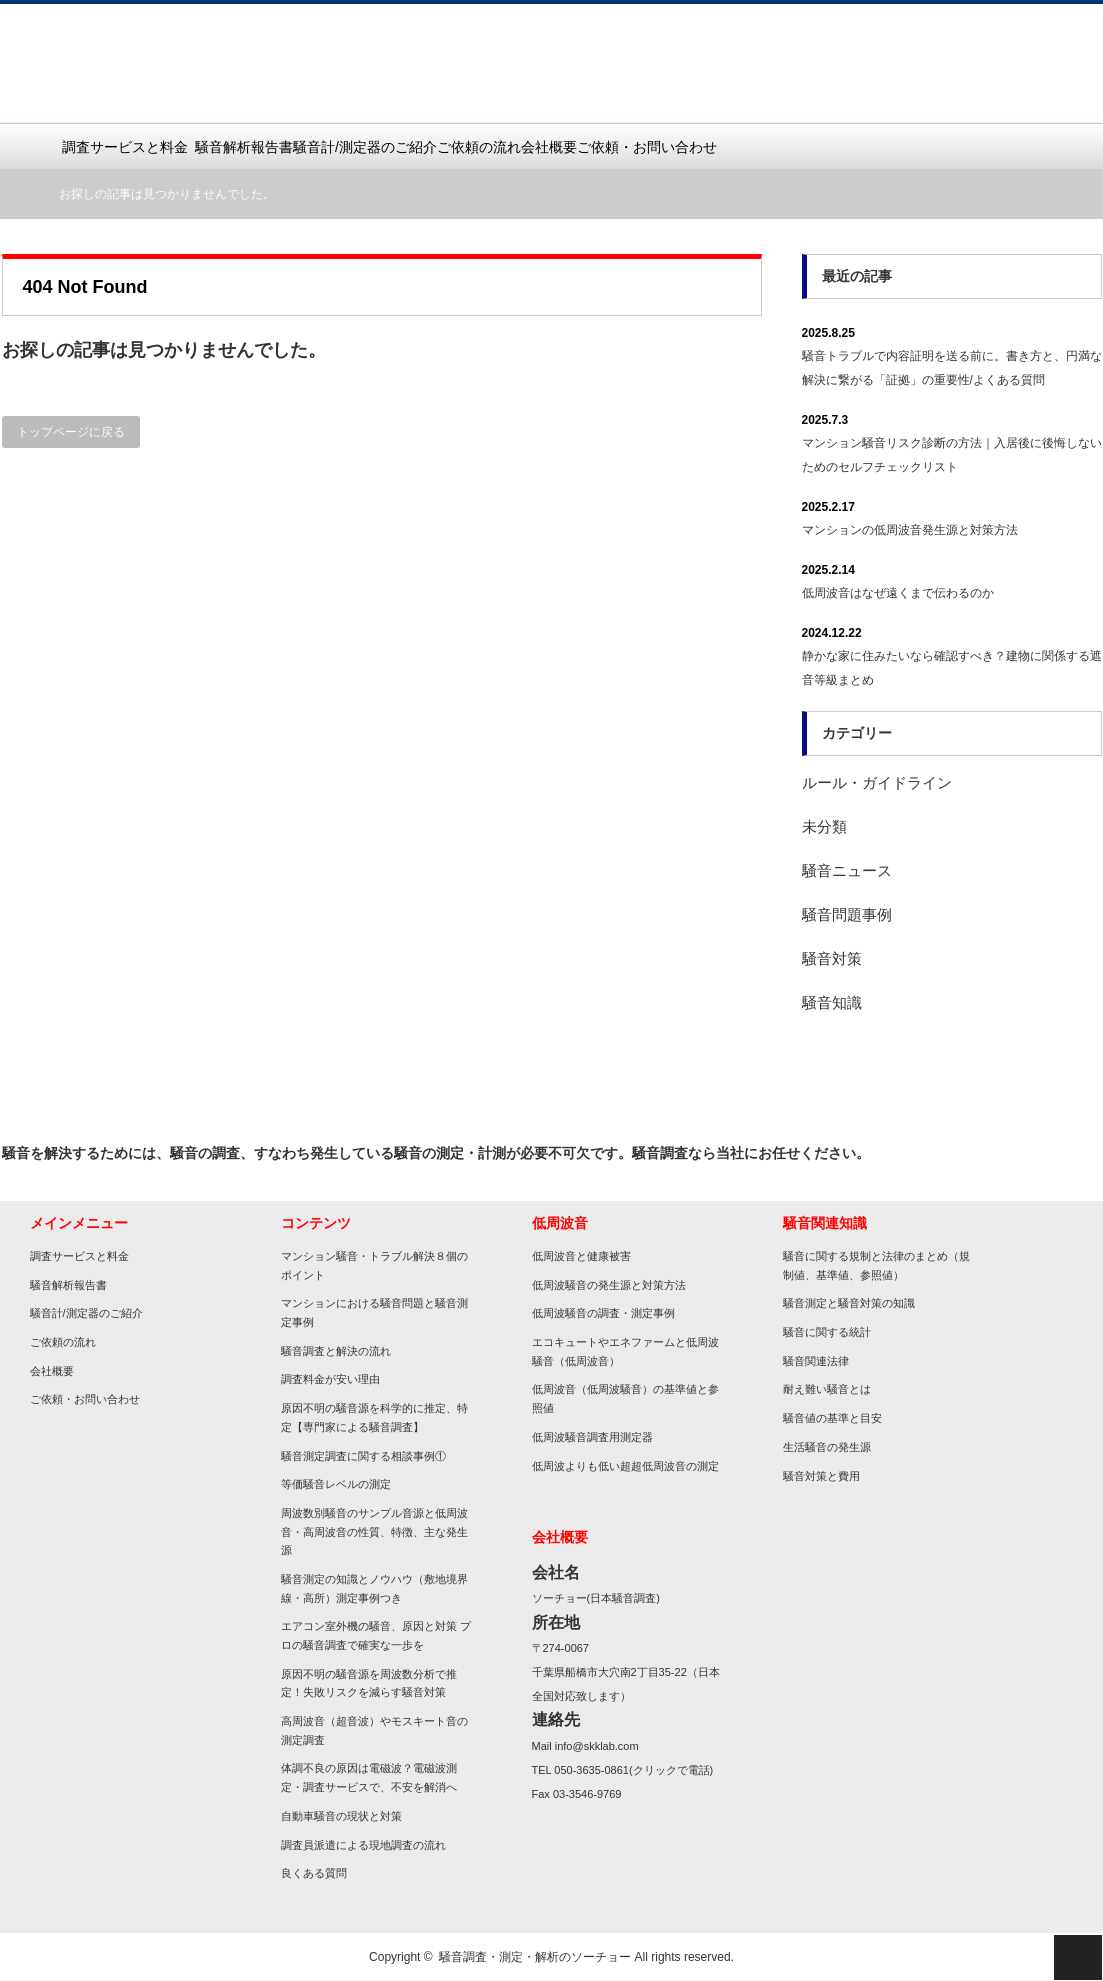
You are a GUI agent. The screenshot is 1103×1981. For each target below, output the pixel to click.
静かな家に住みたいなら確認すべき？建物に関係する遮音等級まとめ (952, 668)
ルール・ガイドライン (877, 782)
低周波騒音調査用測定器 (592, 1437)
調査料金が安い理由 (330, 1379)
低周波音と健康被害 (581, 1256)
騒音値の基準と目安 (832, 1418)
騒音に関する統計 (827, 1332)
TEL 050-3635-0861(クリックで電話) (623, 1770)
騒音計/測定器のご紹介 (365, 147)
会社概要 (549, 147)
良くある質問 (314, 1873)
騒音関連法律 (816, 1361)
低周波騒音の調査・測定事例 (603, 1313)
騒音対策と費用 (821, 1476)
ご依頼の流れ (479, 147)
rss (1077, 1153)
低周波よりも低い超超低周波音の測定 (625, 1466)
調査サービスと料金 (128, 147)
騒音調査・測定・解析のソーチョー (535, 1957)
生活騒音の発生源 (827, 1447)
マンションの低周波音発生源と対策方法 (910, 530)
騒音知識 (832, 1002)
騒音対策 (832, 958)
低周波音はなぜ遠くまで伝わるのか (898, 593)
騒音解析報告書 (244, 147)
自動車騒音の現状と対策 (341, 1816)
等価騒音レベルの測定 (336, 1484)
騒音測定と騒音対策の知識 (849, 1303)
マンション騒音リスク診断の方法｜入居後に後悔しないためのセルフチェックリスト (952, 455)
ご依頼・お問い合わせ (647, 147)
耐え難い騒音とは (827, 1389)
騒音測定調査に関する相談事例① (363, 1456)
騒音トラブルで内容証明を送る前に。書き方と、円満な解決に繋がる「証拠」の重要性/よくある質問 (952, 368)
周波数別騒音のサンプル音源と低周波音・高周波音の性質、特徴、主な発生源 (374, 1531)
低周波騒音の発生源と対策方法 (609, 1285)
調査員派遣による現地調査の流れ (363, 1845)
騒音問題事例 (847, 914)
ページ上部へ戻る (1078, 1957)
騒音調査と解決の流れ (336, 1351)
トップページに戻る (71, 432)
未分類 (824, 826)
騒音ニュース (847, 870)
